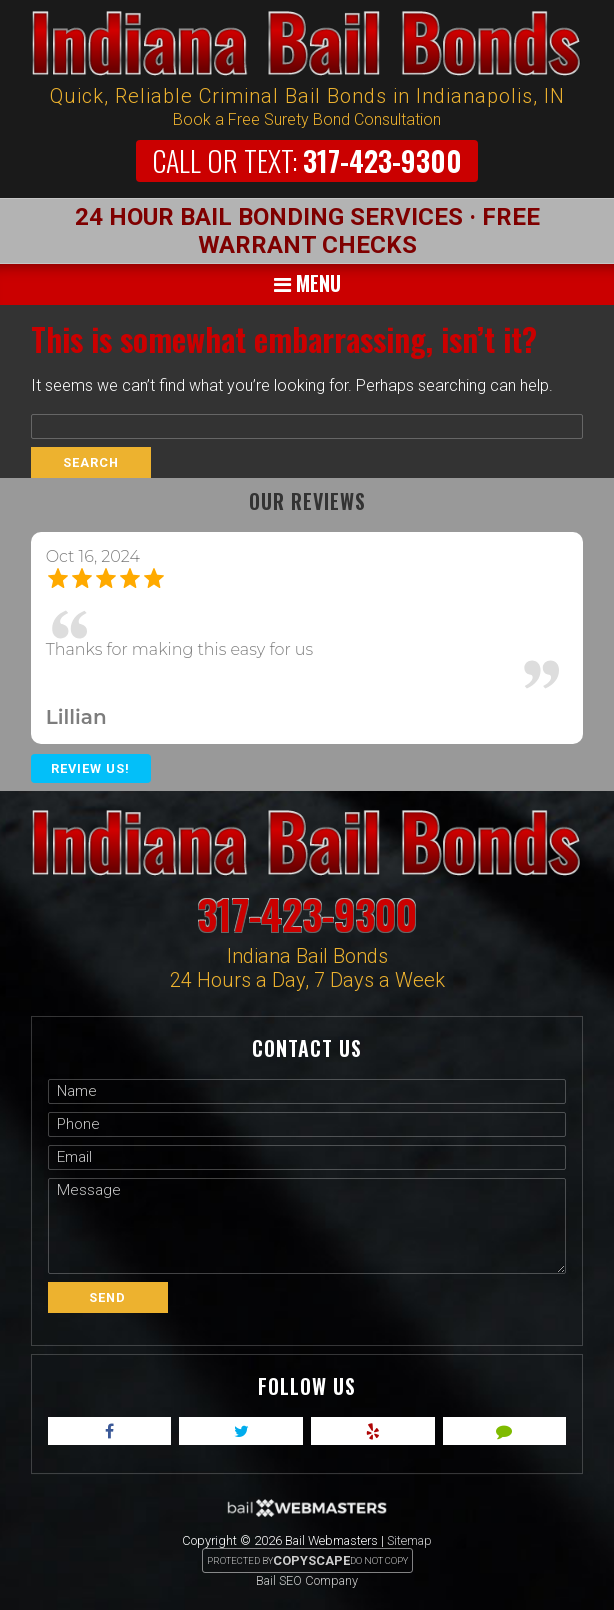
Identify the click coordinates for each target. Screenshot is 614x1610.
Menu (307, 283)
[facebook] (110, 1431)
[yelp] (373, 1431)
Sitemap (409, 1540)
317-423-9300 (307, 160)
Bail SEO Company (307, 1580)
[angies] (505, 1431)
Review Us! (90, 768)
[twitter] (241, 1431)
